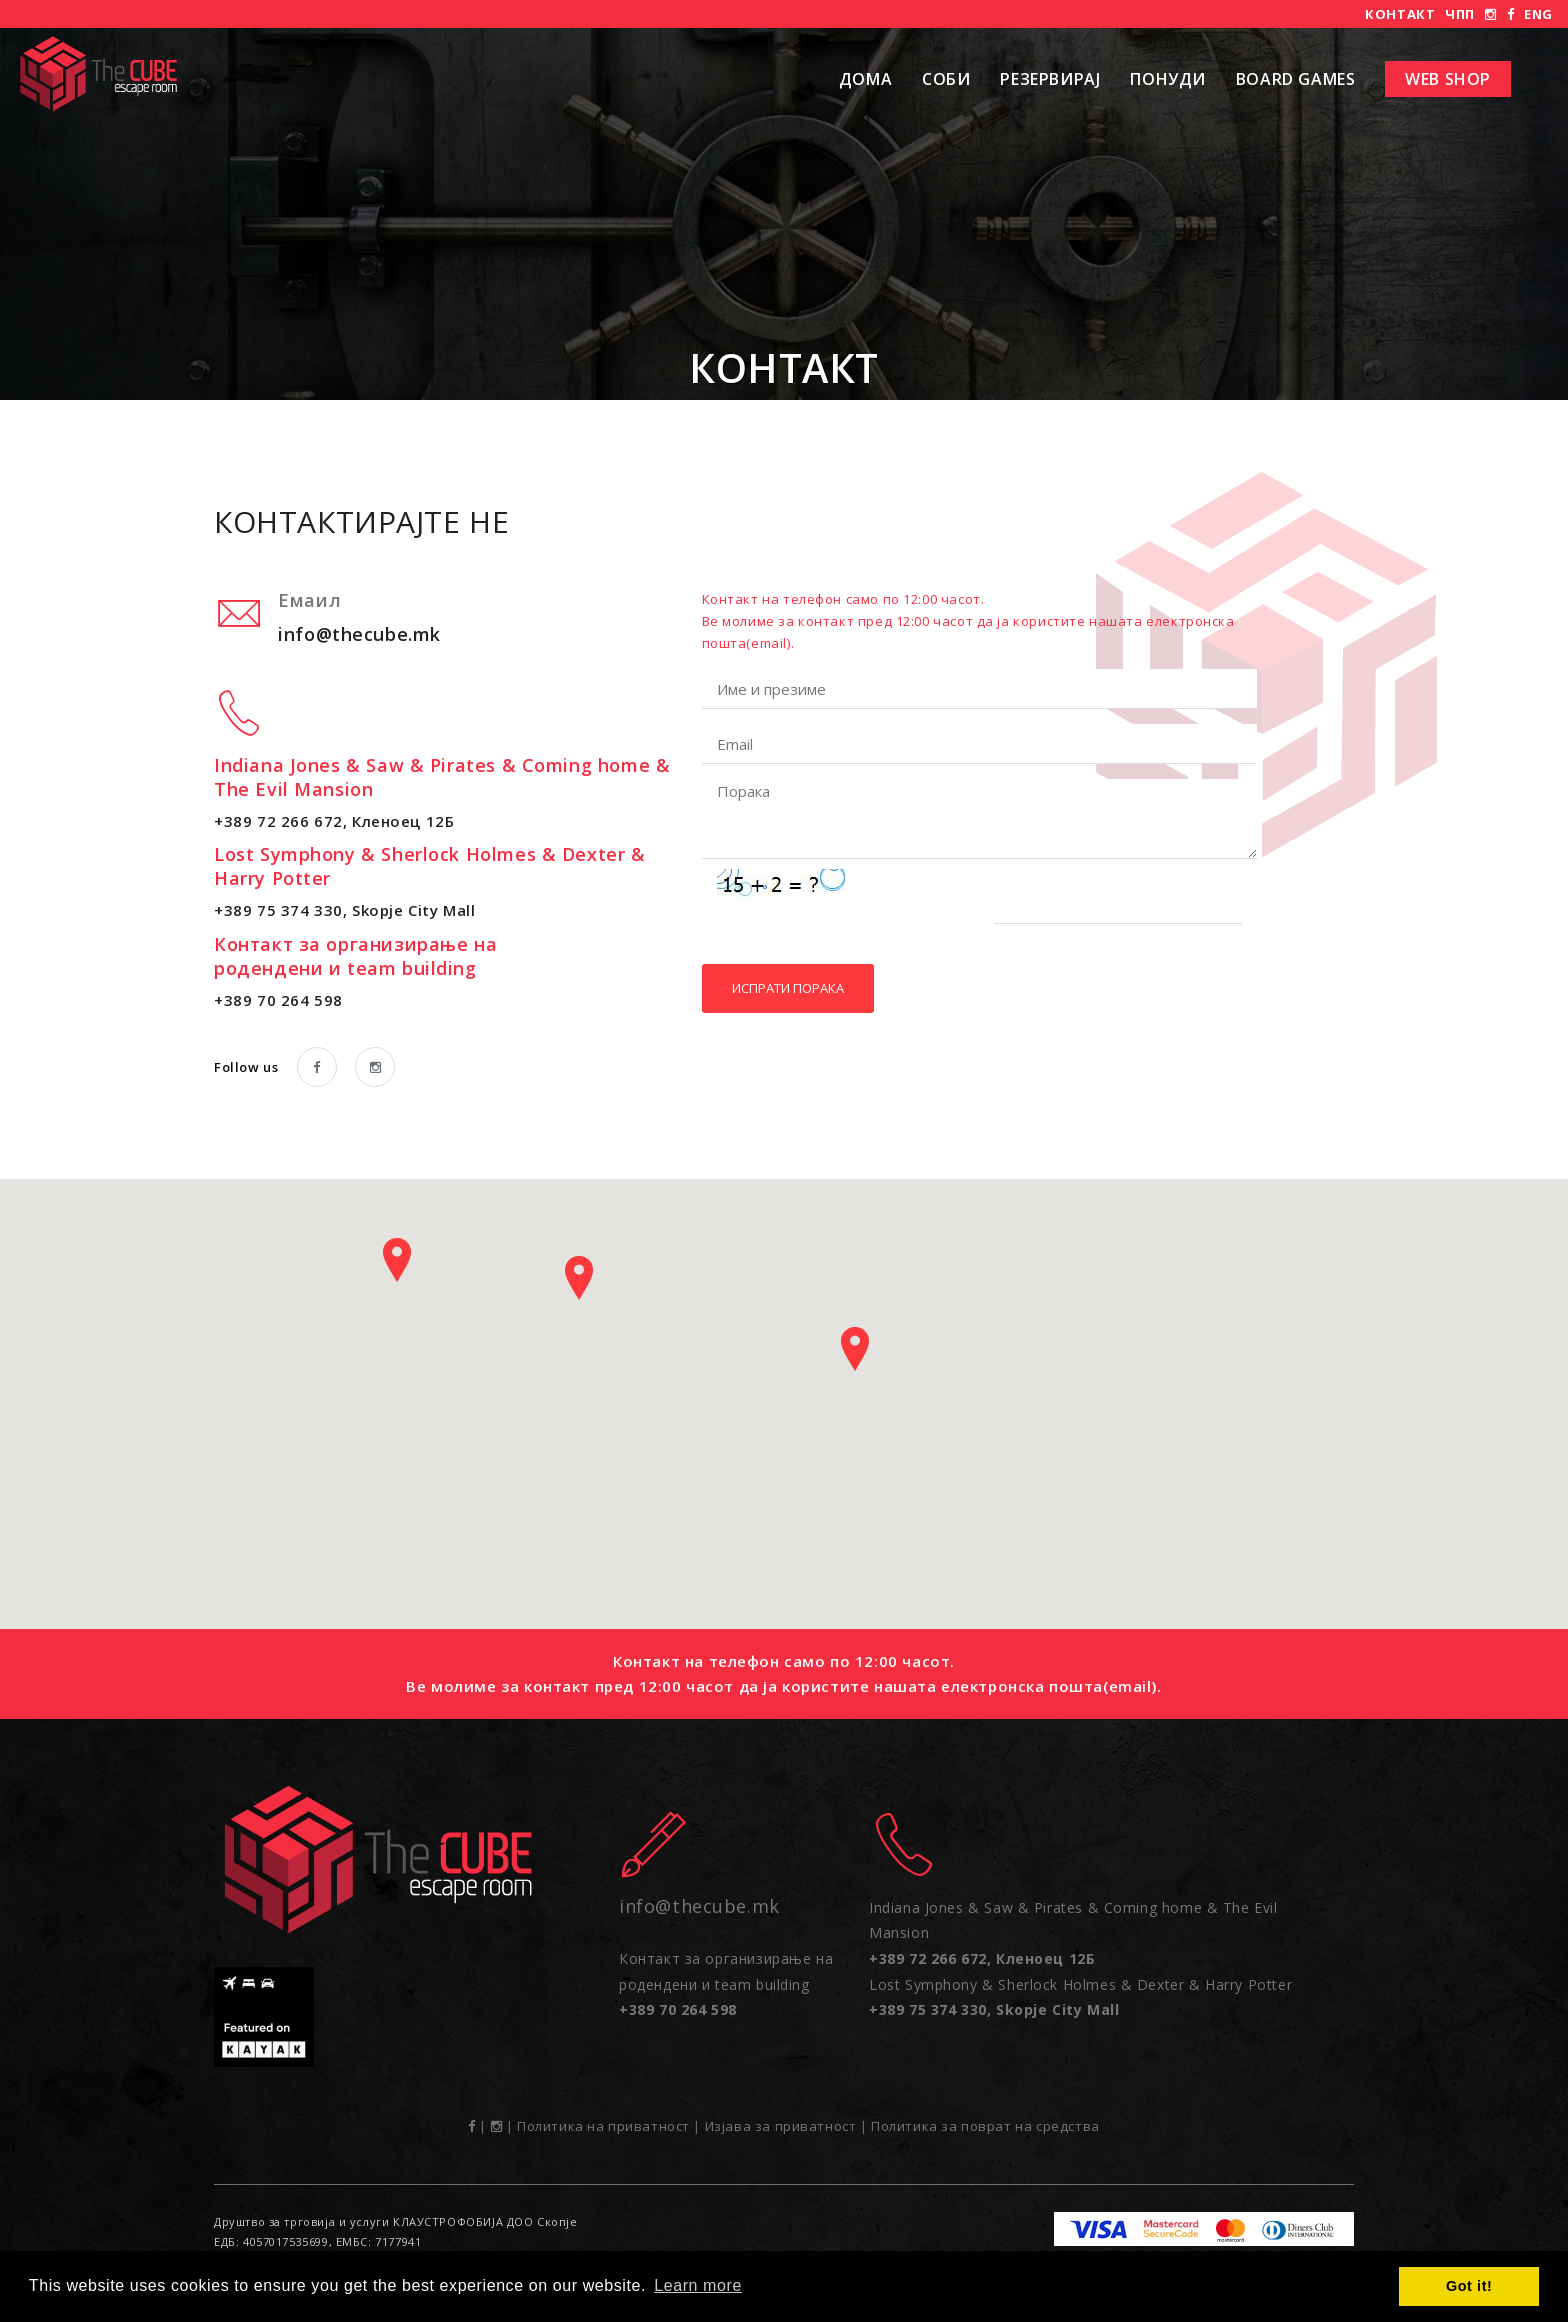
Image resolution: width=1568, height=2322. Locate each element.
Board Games (1295, 79)
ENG (1538, 14)
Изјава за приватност (781, 2126)
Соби (946, 79)
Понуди (1168, 79)
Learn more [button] (698, 2285)
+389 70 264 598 (278, 1000)
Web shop (1448, 79)
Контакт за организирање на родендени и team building (726, 1984)
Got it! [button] (1469, 2286)
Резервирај (1050, 79)
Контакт (1400, 14)
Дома (865, 79)
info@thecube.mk (359, 634)
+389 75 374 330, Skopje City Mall (344, 910)
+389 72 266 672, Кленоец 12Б (334, 821)
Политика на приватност (603, 2126)
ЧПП (1460, 14)
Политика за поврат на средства (985, 2126)
